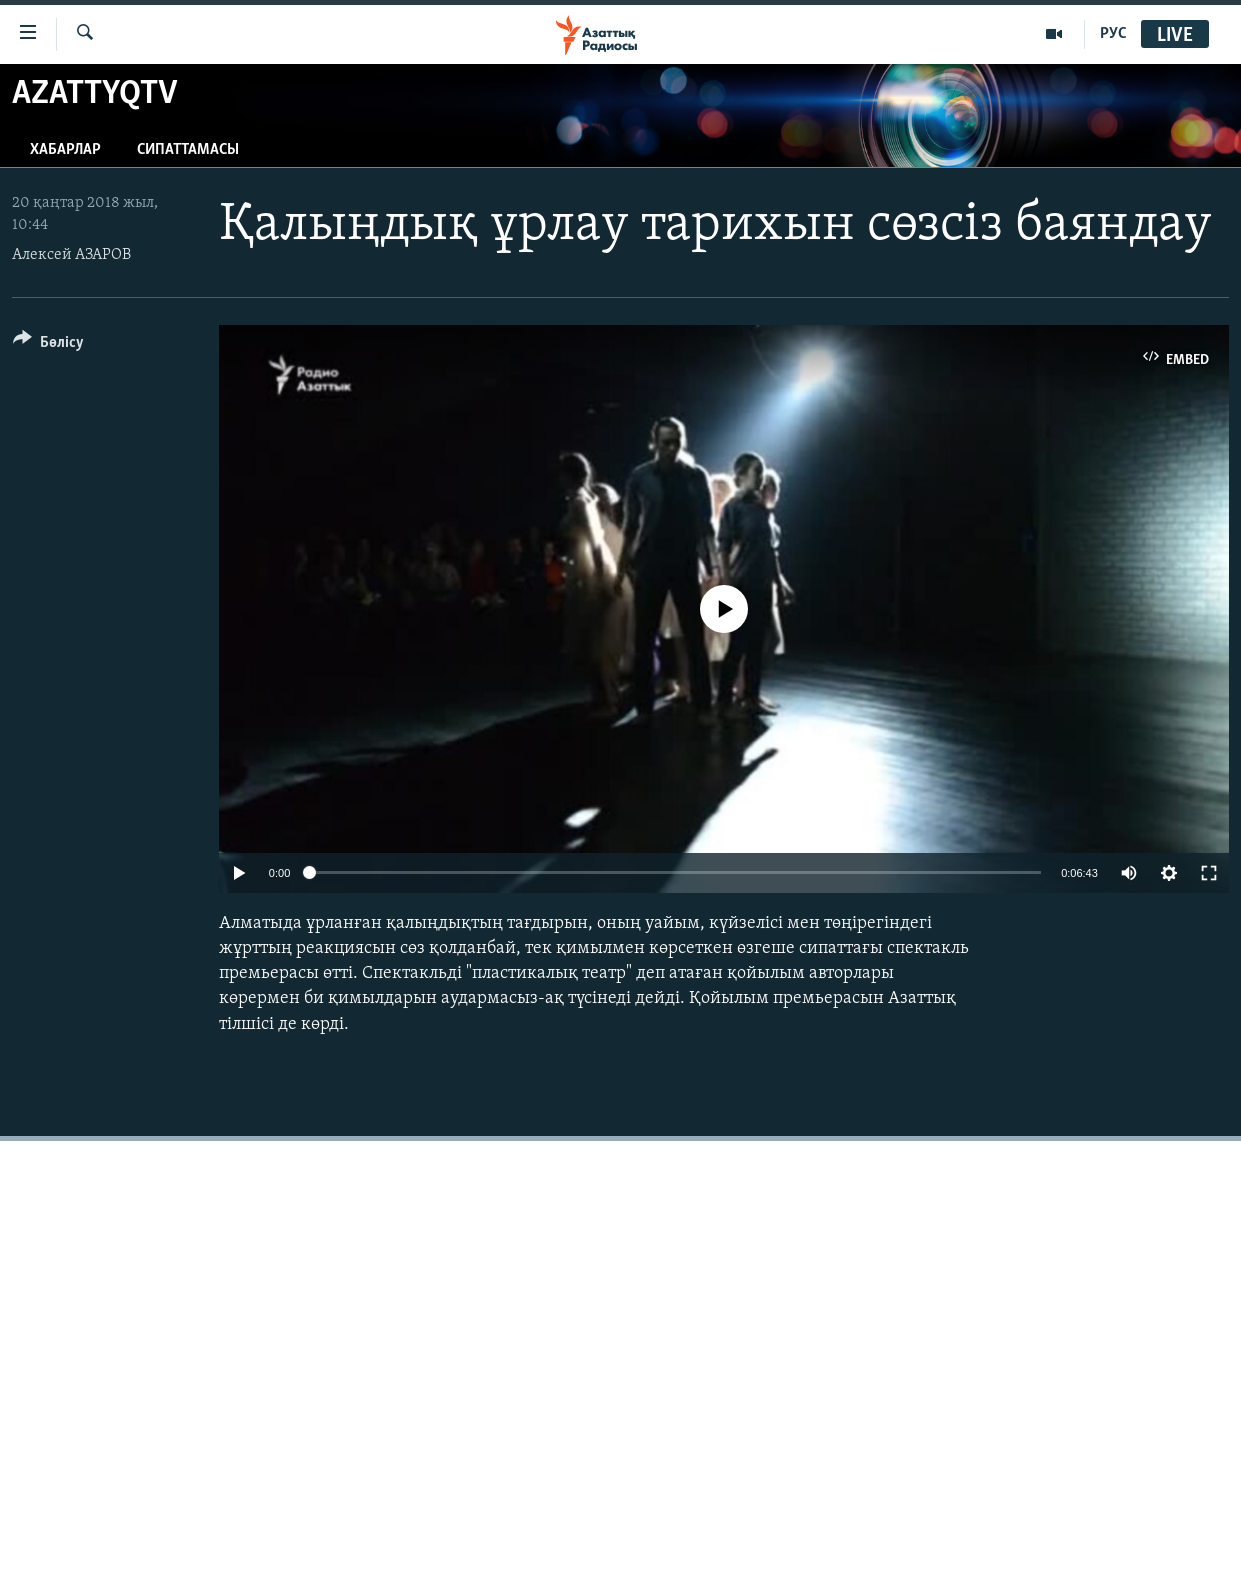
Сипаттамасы (188, 150)
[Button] (48, 345)
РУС (1113, 34)
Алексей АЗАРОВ (71, 255)
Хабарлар (65, 150)
